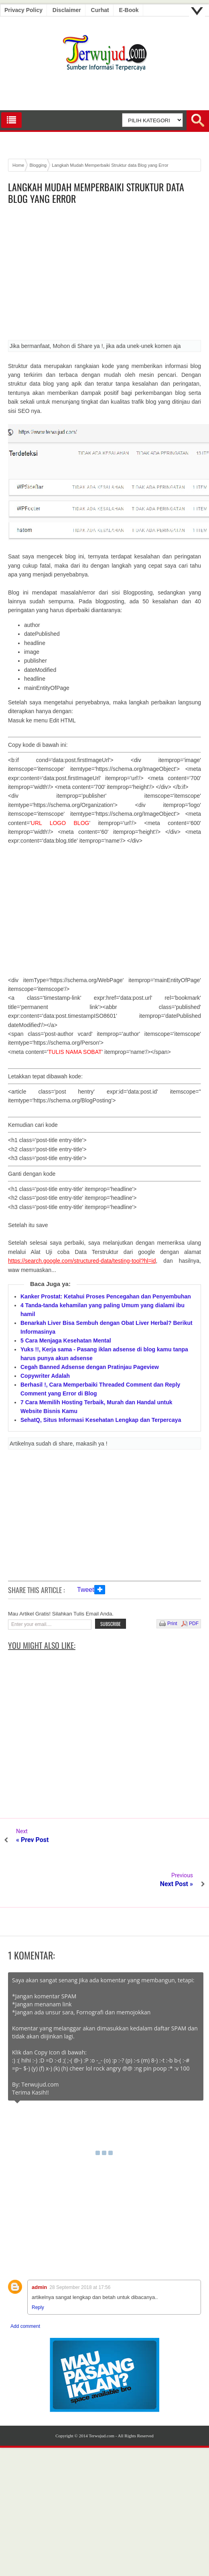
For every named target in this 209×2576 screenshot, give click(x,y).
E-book (129, 10)
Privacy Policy (23, 10)
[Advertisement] (104, 275)
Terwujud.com (101, 2391)
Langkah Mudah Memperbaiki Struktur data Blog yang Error (96, 192)
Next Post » (176, 1840)
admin (39, 2243)
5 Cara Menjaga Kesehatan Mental (65, 1340)
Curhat (100, 10)
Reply (38, 2263)
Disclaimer (67, 10)
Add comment (25, 2282)
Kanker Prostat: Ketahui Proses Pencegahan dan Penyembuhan (105, 1296)
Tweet (85, 1589)
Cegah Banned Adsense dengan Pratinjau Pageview (89, 1367)
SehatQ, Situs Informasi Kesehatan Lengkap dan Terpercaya (100, 1420)
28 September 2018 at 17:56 (79, 2243)
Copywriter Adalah (45, 1376)
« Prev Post (32, 1840)
